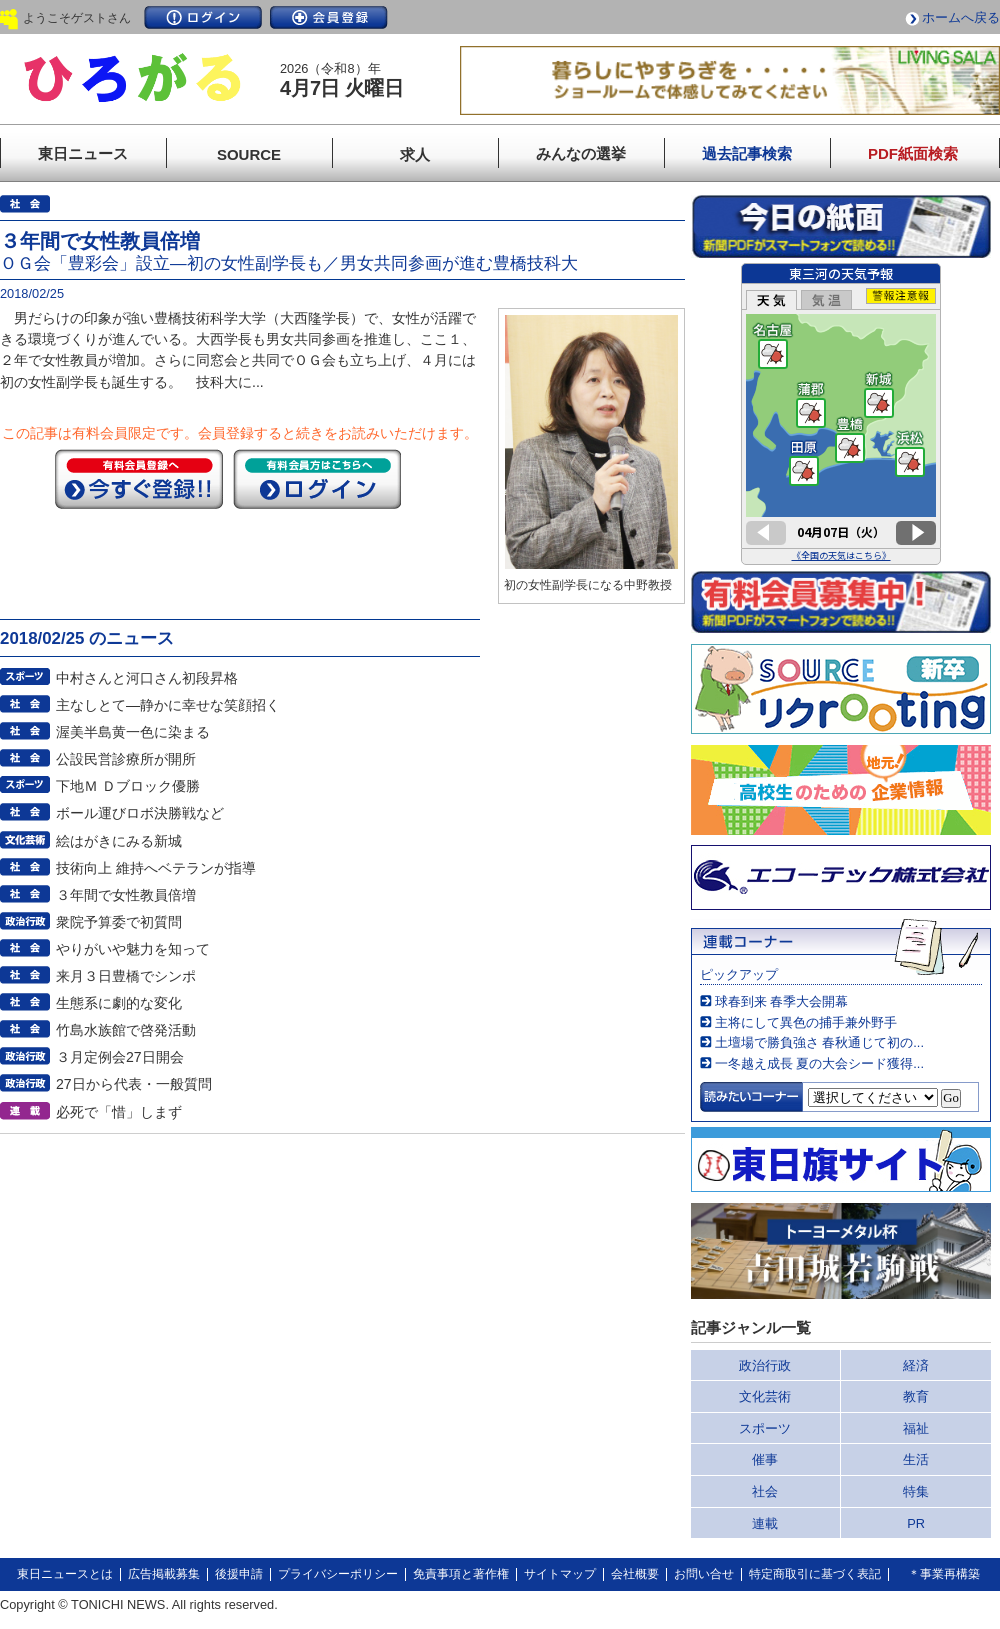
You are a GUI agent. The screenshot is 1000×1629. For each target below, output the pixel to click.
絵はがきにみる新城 (119, 841)
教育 (916, 1396)
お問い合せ (704, 1574)
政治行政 (765, 1365)
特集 (916, 1491)
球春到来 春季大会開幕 (782, 1001)
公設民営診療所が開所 (126, 759)
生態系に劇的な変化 (119, 1003)
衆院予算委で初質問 (119, 922)
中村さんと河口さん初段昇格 (147, 678)
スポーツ (765, 1428)
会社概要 (635, 1574)
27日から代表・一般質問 (134, 1084)
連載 (765, 1523)
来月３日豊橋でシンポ (126, 976)
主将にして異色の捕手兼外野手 (806, 1022)
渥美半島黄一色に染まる (133, 732)
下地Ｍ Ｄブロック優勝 (128, 786)
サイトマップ (560, 1574)
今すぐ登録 (139, 479)
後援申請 (239, 1574)
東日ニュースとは (65, 1574)
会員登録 (329, 17)
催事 (765, 1459)
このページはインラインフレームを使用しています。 (841, 414)
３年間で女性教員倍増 (126, 895)
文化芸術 (765, 1396)
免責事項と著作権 (461, 1574)
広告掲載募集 (164, 1574)
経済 (916, 1365)
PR (916, 1523)
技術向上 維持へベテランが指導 (156, 868)
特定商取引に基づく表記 (815, 1574)
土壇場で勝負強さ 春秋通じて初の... (819, 1042)
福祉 (916, 1428)
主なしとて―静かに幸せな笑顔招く (168, 705)
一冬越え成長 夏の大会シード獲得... (819, 1063)
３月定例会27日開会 (120, 1057)
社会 (765, 1491)
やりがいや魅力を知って (133, 949)
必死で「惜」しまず (119, 1112)
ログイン (203, 17)
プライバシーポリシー (338, 1574)
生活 (916, 1459)
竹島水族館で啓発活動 (126, 1030)
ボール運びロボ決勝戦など (140, 813)
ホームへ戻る (961, 17)
